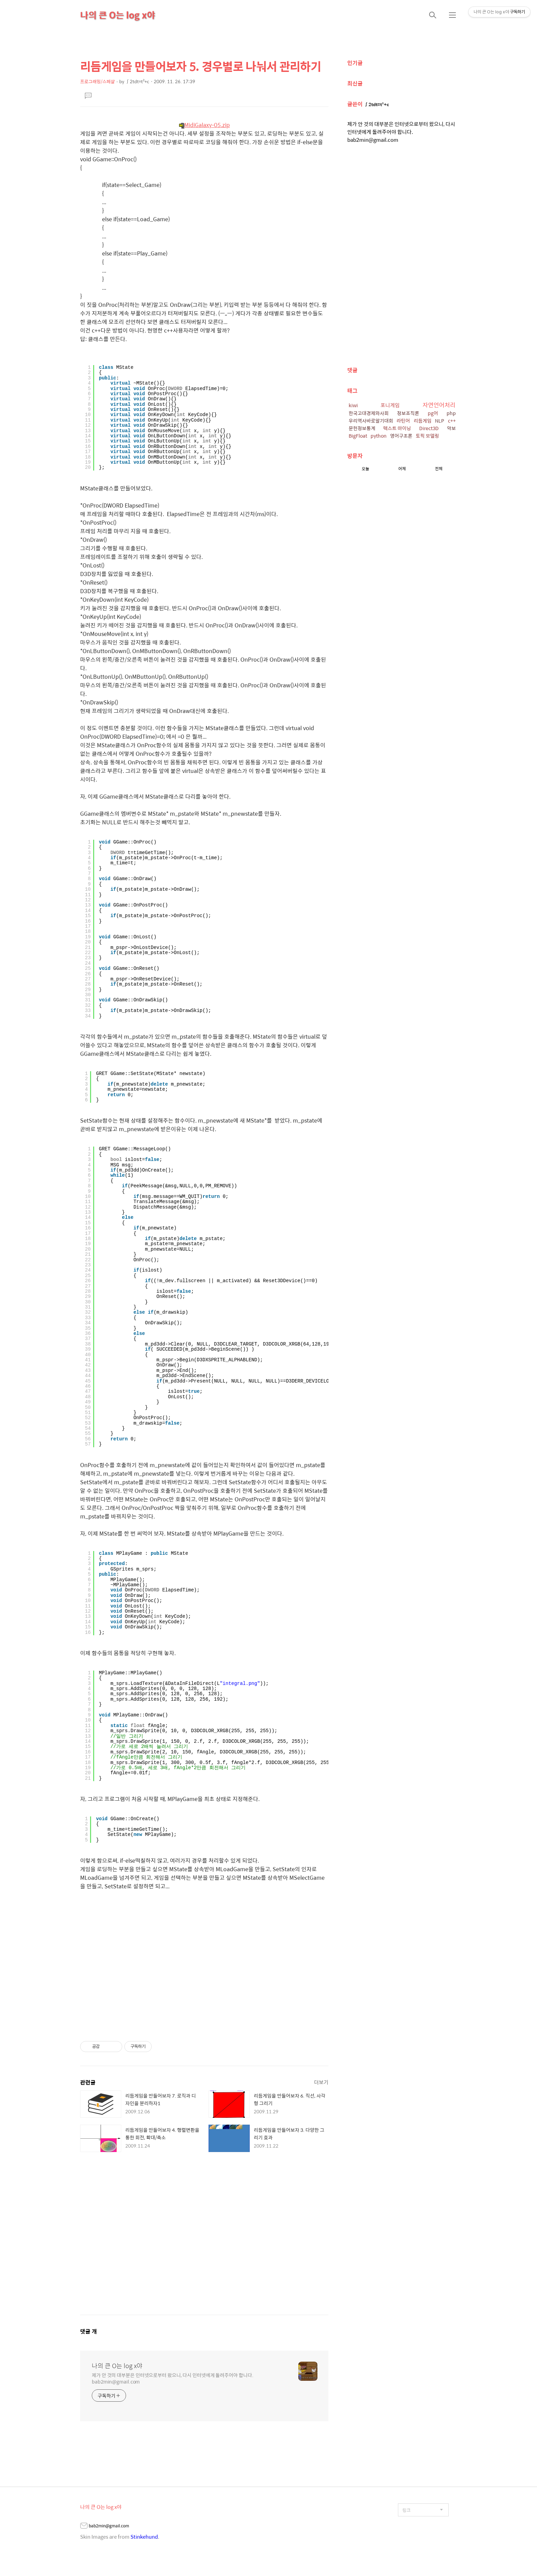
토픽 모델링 (427, 435)
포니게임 (390, 405)
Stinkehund (144, 2536)
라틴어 (403, 420)
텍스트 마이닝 (397, 428)
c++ (452, 420)
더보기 (321, 2082)
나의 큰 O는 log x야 (117, 15)
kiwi (353, 405)
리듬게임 (423, 420)
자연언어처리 (439, 404)
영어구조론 (401, 435)
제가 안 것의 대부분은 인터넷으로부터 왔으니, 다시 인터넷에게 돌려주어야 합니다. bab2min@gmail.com (172, 2378)
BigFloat (358, 435)
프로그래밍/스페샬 (97, 81)
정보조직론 (408, 413)
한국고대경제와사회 (369, 413)
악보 (451, 428)
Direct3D (429, 428)
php (451, 413)
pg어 (433, 413)
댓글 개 (88, 2331)
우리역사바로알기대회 (371, 420)
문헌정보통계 (362, 428)
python (379, 435)
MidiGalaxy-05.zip (204, 125)
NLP (439, 420)
